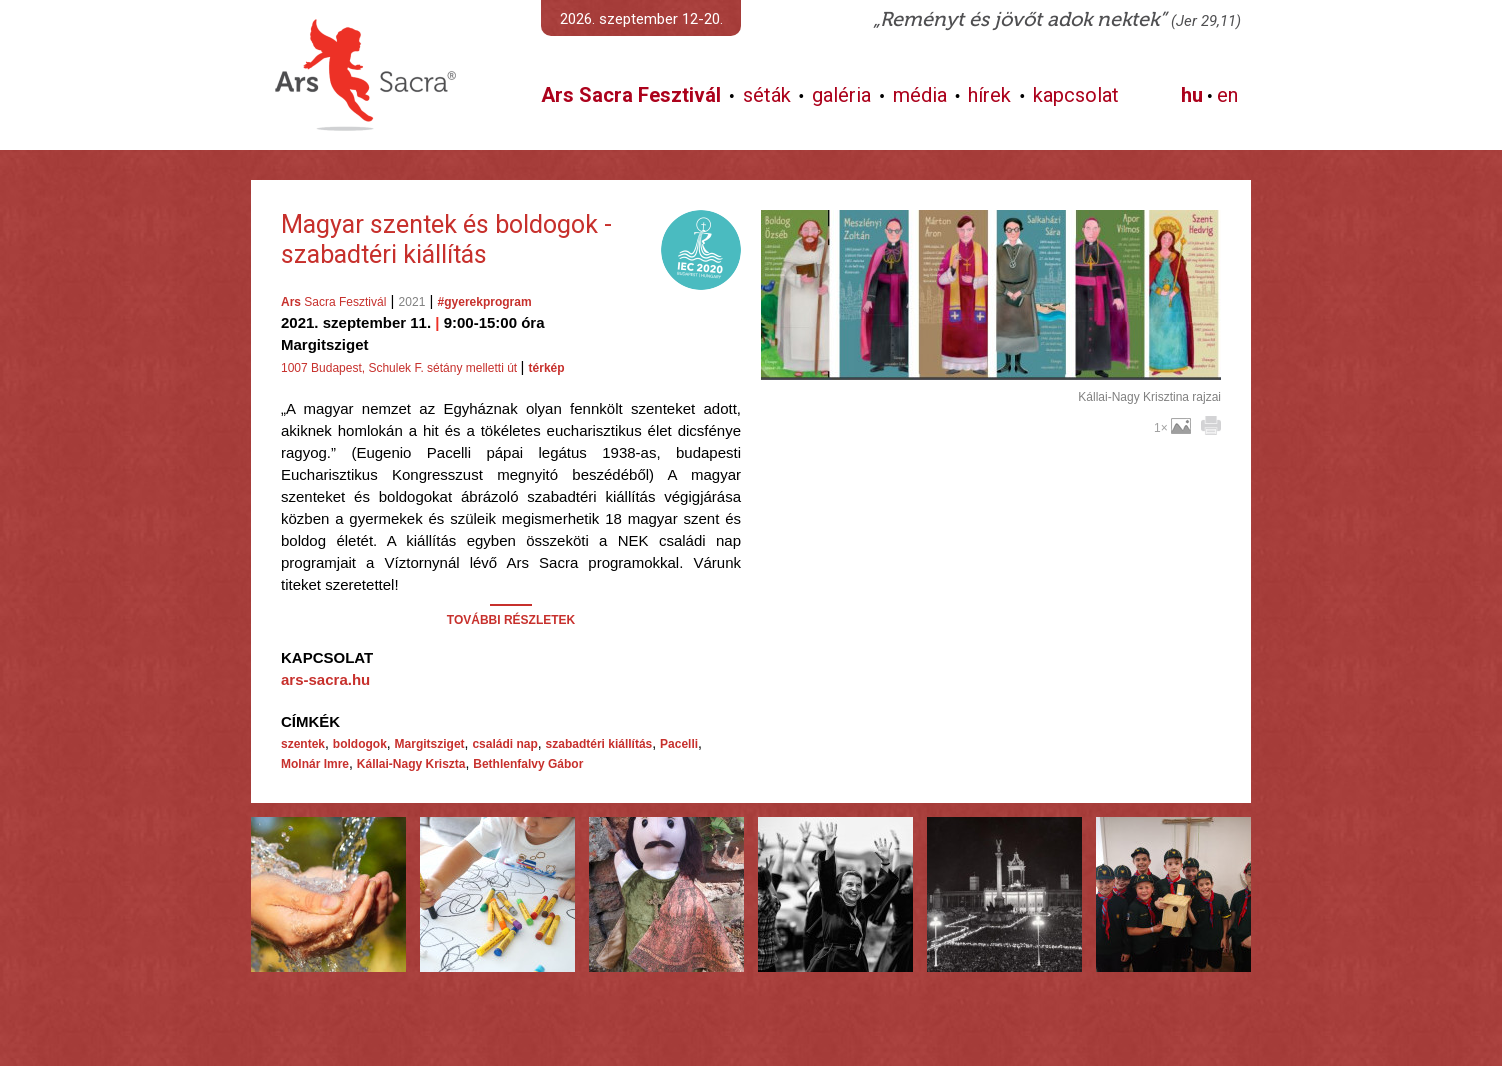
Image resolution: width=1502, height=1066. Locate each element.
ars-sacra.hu (325, 679)
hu (1192, 95)
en (1227, 95)
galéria (841, 95)
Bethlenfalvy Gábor (528, 764)
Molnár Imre (315, 764)
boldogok (360, 744)
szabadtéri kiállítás (599, 744)
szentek (303, 744)
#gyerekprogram (485, 302)
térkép (547, 368)
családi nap (504, 744)
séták (767, 95)
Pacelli (679, 744)
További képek (990, 357)
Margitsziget (430, 744)
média (920, 95)
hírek (989, 95)
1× (1172, 428)
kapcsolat (1076, 95)
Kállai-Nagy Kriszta (411, 764)
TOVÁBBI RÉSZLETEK (511, 620)
